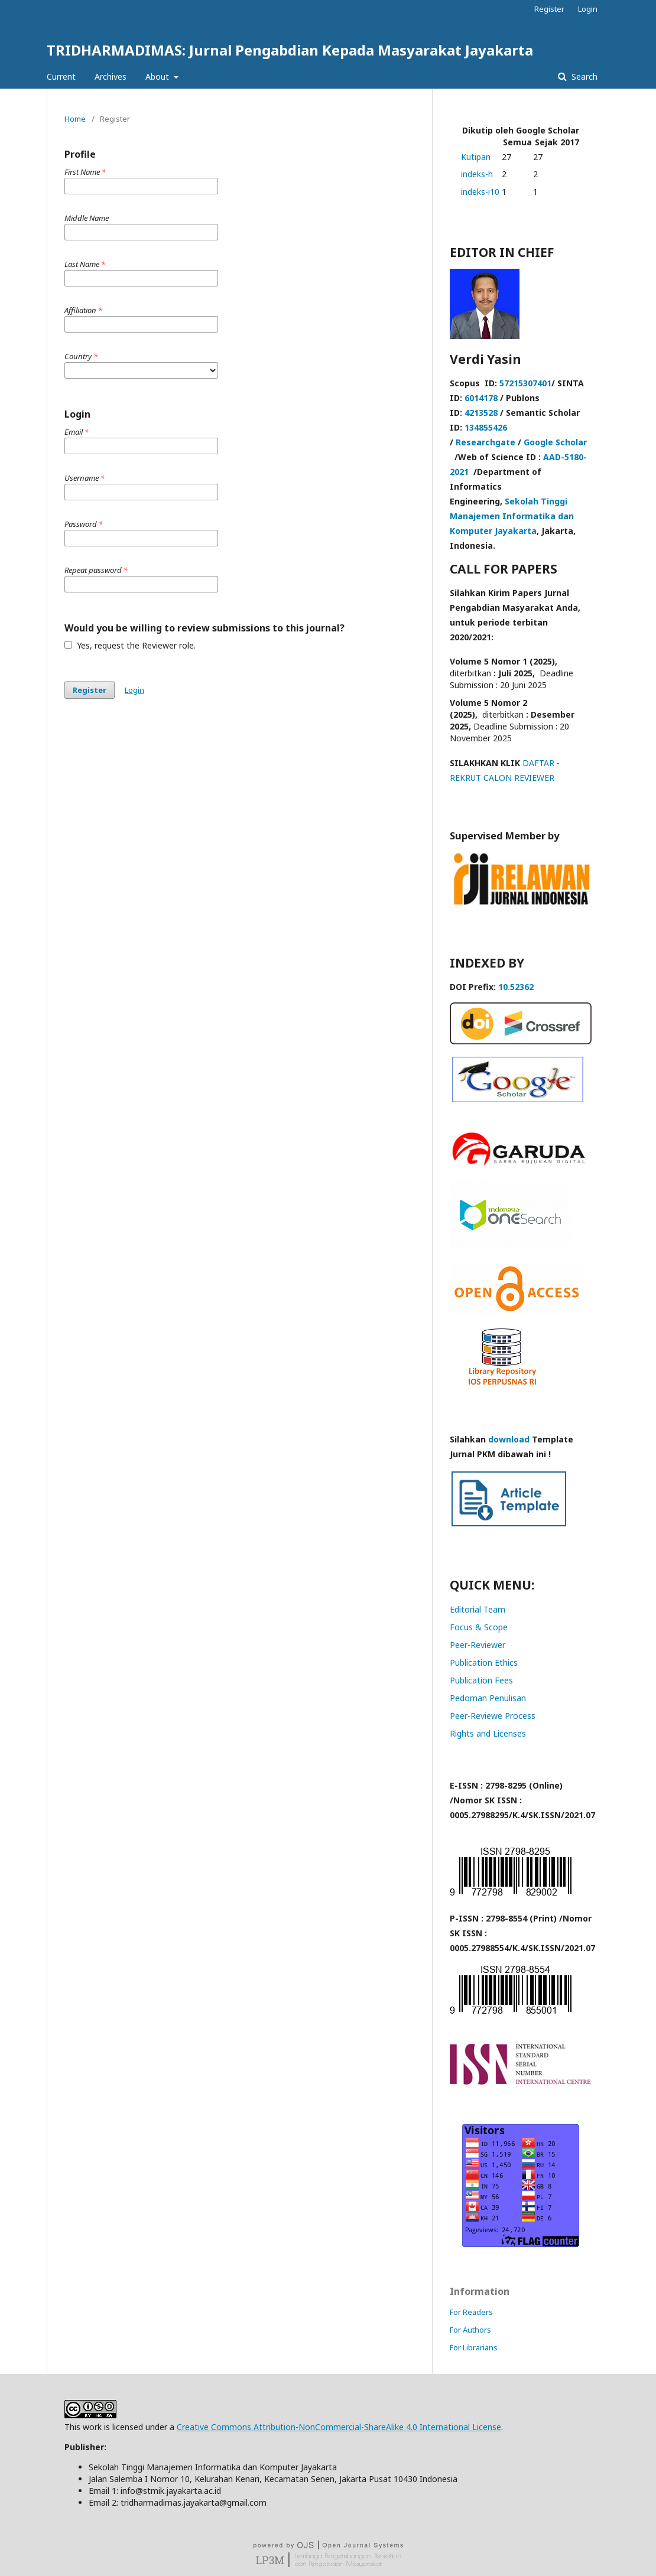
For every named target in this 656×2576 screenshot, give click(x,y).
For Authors (470, 2329)
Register (549, 9)
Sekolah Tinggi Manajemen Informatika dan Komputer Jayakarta (512, 516)
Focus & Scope (479, 1627)
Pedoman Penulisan (488, 1698)
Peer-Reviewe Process (492, 1715)
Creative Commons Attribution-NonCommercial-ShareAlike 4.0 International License (339, 2426)
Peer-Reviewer (477, 1644)
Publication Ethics (484, 1662)
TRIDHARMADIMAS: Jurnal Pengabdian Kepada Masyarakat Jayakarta (290, 50)
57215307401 (525, 383)
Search (583, 76)
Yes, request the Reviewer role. (130, 645)
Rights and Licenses (488, 1733)
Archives (110, 76)
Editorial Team (477, 1609)
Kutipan (476, 156)
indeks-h (477, 174)
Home (75, 118)
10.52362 (516, 986)
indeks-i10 (480, 191)
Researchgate (485, 442)
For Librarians (474, 2347)
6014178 (481, 397)
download (509, 1439)
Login (587, 9)
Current (61, 76)
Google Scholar (555, 442)
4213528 (481, 412)
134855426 (486, 427)
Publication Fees (481, 1680)
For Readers (471, 2312)
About (158, 76)
